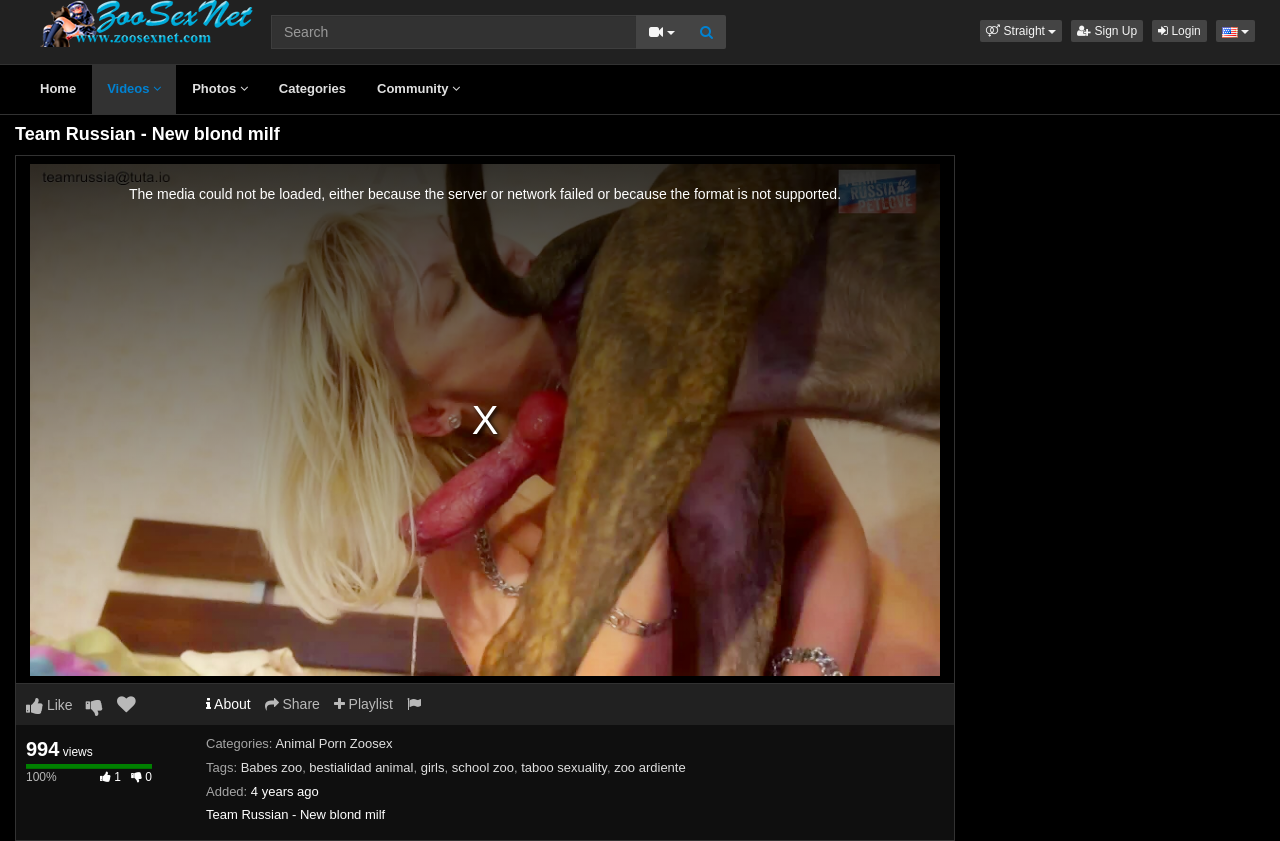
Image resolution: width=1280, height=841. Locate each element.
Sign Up (1107, 31)
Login (1179, 31)
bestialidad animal (361, 767)
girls (433, 767)
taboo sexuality (564, 767)
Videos (134, 88)
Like (49, 705)
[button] (1021, 31)
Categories (312, 88)
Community (418, 88)
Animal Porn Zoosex (333, 743)
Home (58, 88)
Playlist (363, 704)
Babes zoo (271, 767)
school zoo (483, 767)
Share (292, 704)
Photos (220, 88)
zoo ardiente (650, 767)
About (228, 704)
